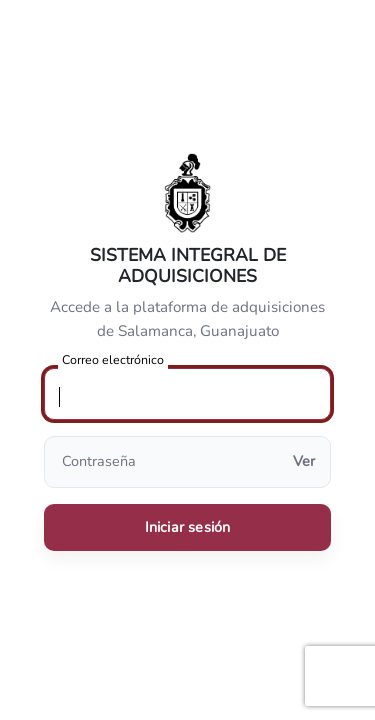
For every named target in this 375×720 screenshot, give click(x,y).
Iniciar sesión (188, 527)
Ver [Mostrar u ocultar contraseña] (304, 462)
